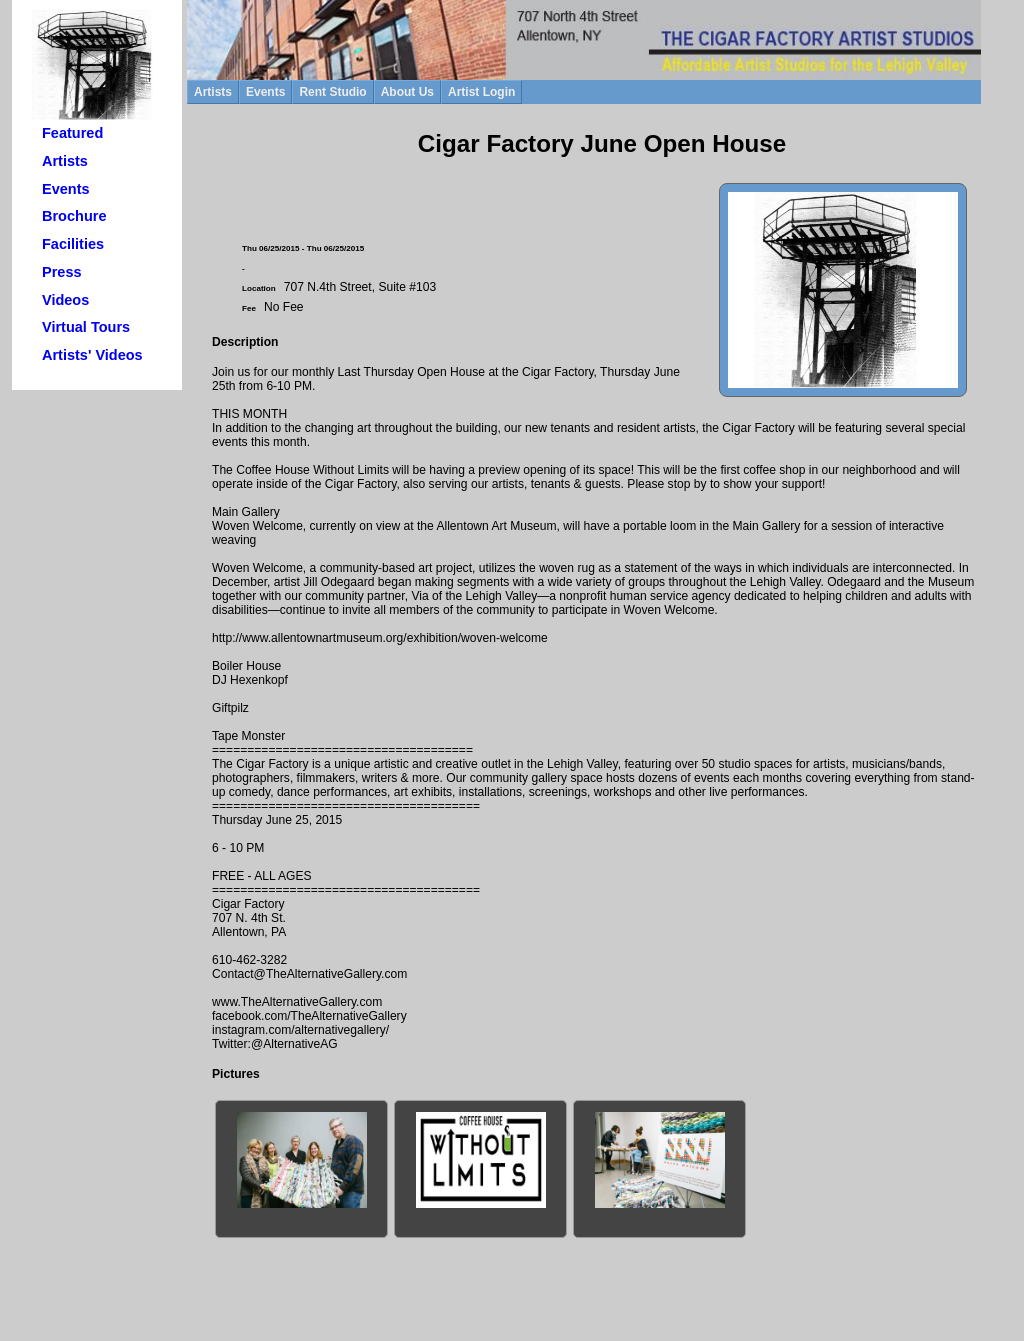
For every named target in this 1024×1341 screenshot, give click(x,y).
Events (66, 189)
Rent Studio (332, 92)
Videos (65, 300)
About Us (407, 92)
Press (62, 272)
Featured (72, 133)
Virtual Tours (86, 327)
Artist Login (481, 92)
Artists (65, 161)
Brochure (74, 216)
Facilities (73, 244)
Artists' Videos (92, 355)
